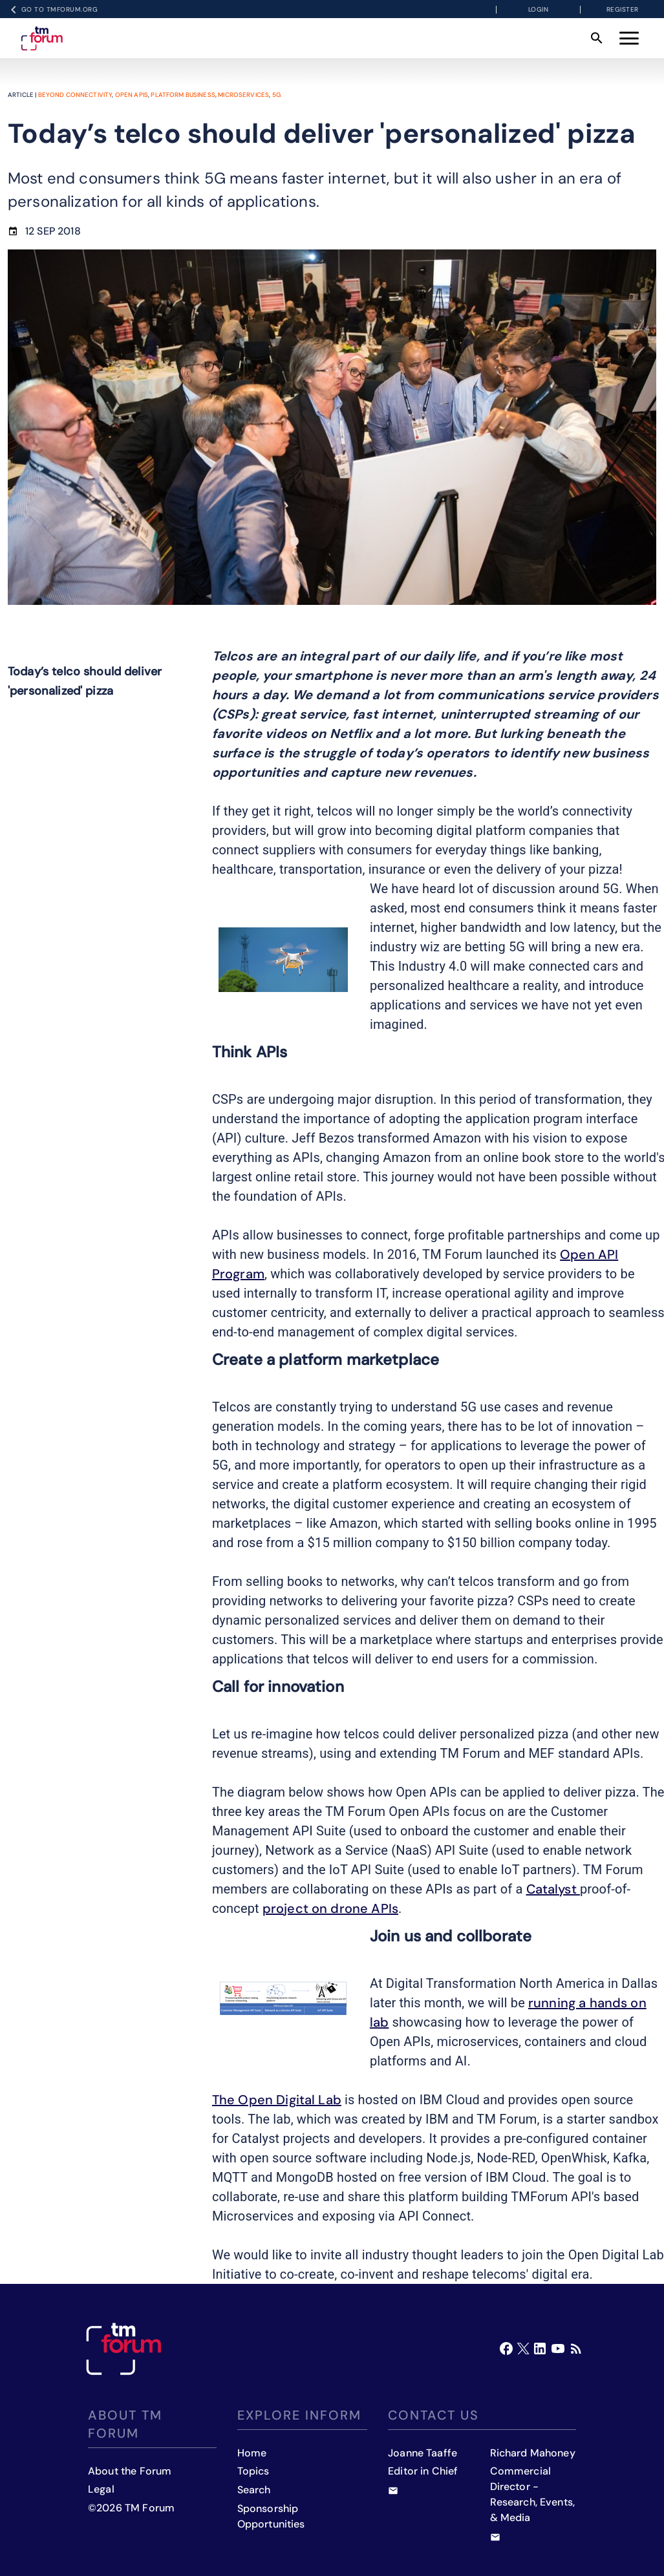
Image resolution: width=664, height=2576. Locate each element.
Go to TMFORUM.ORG (52, 9)
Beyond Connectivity (75, 94)
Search (254, 2490)
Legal (101, 2489)
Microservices (243, 94)
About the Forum (129, 2471)
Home (252, 2453)
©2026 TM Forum (131, 2508)
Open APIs (131, 94)
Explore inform (299, 2415)
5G (276, 94)
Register (622, 9)
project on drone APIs (330, 1908)
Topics (253, 2471)
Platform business (183, 94)
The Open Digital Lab (276, 2099)
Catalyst (553, 1889)
